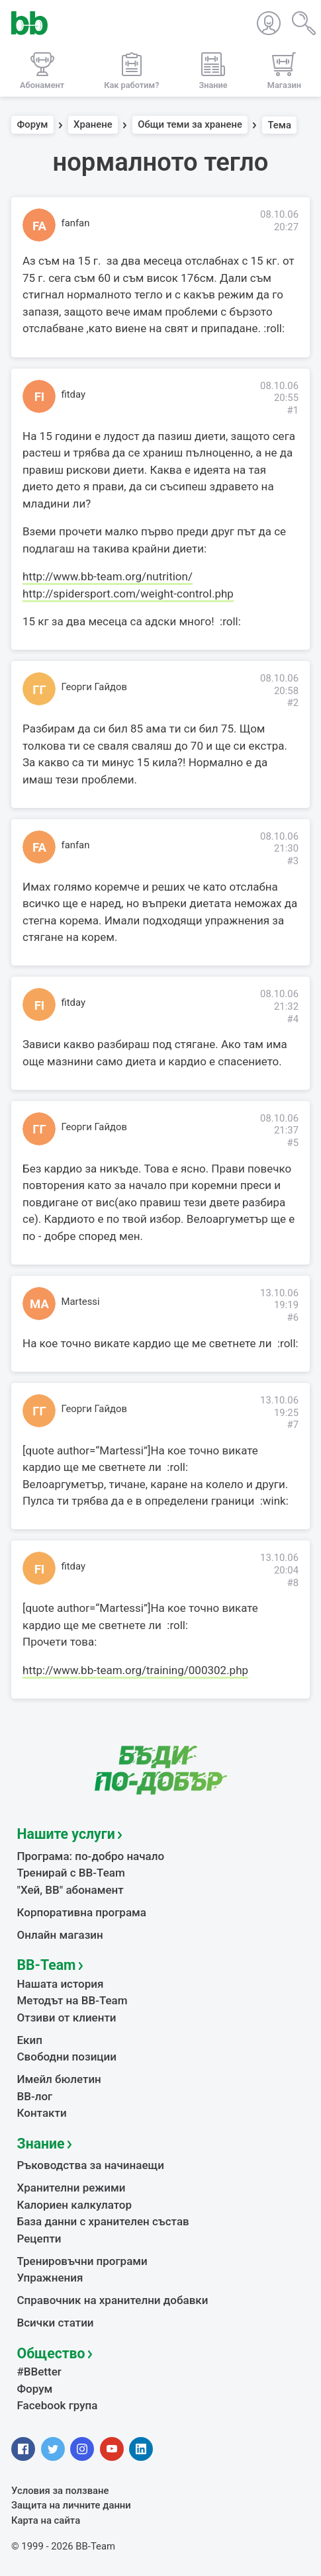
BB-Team (46, 1965)
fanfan (76, 223)
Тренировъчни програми (82, 2261)
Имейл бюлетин (59, 2079)
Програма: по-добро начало (91, 1856)
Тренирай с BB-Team (71, 1872)
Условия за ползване (60, 2491)
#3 (292, 861)
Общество (51, 2353)
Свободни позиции (67, 2056)
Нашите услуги (66, 1834)
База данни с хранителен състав (103, 2221)
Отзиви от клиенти (66, 2017)
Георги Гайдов (94, 687)
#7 (292, 1425)
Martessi (81, 1302)
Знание (41, 2143)
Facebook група (57, 2405)
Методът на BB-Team (72, 2000)
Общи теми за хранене (190, 125)
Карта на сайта (45, 2520)
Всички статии (55, 2322)
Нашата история (60, 1983)
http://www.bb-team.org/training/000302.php (135, 1670)
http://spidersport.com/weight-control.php (128, 593)
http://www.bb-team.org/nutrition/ (108, 576)
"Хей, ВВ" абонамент (70, 1889)
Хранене (93, 125)
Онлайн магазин (60, 1934)
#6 (292, 1317)
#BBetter (39, 2371)
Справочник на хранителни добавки (112, 2300)
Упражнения (50, 2277)
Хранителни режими (71, 2187)
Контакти (42, 2112)
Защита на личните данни (71, 2505)
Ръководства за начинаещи (91, 2165)
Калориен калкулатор (74, 2204)
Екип (29, 2040)
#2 (292, 703)
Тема (279, 125)
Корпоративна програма (81, 1912)
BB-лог (35, 2096)
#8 (292, 1583)
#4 (292, 1019)
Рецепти (39, 2238)
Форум (32, 125)
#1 (292, 410)
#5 (292, 1143)
